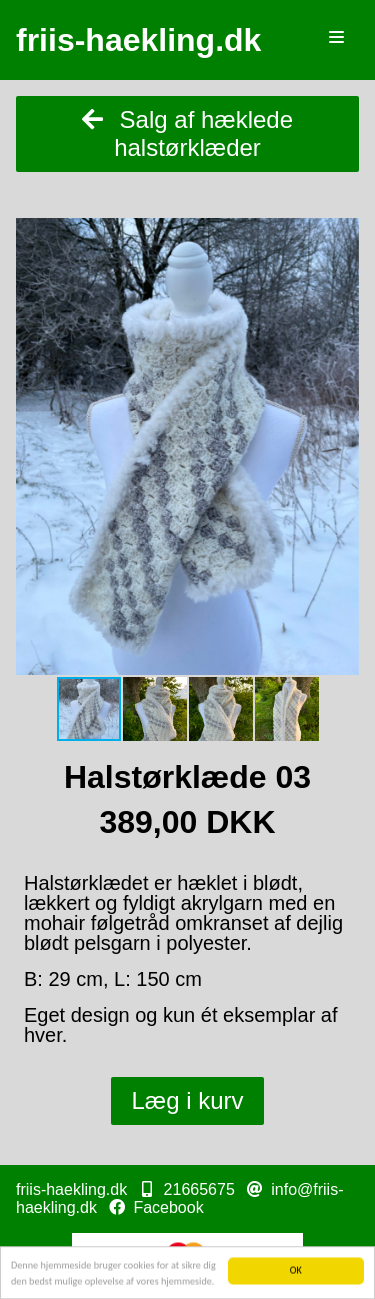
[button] (341, 236)
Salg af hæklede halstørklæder (187, 133)
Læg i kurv (187, 1100)
